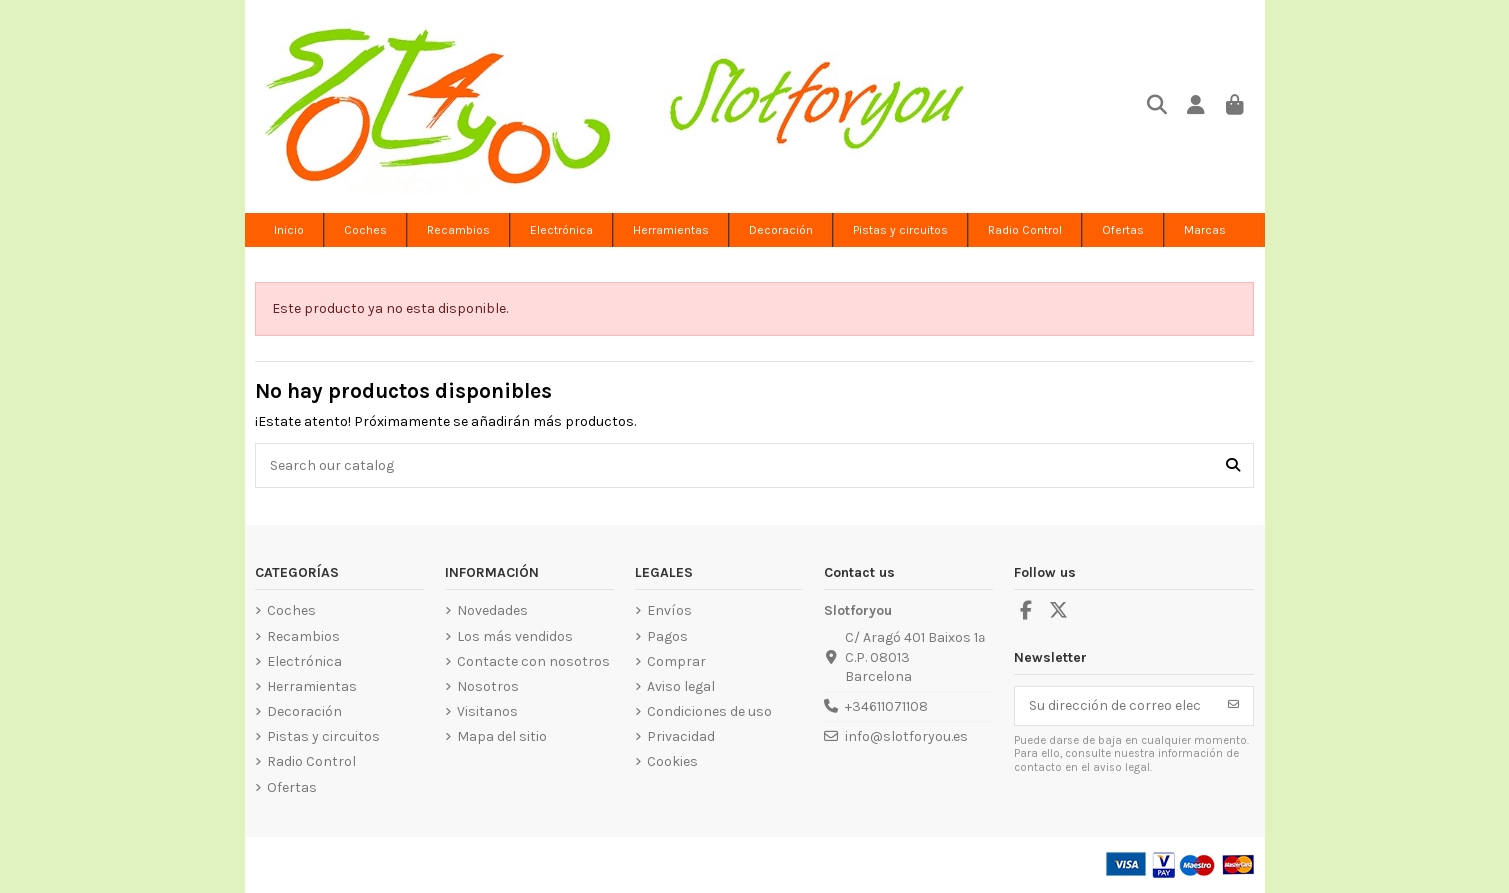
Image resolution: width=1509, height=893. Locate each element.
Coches (291, 610)
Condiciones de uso (709, 711)
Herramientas (312, 686)
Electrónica (304, 661)
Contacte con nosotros (533, 661)
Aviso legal (681, 686)
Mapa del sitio (502, 736)
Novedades (492, 610)
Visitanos (487, 711)
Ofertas (292, 787)
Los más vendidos (515, 636)
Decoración (304, 711)
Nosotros (488, 686)
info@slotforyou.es (906, 736)
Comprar (676, 661)
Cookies (672, 761)
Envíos (669, 610)
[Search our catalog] (1233, 465)
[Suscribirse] (1233, 706)
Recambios (303, 636)
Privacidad (681, 736)
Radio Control (311, 761)
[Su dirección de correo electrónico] (1115, 706)
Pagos (667, 636)
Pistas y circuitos (323, 736)
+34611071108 (886, 706)
